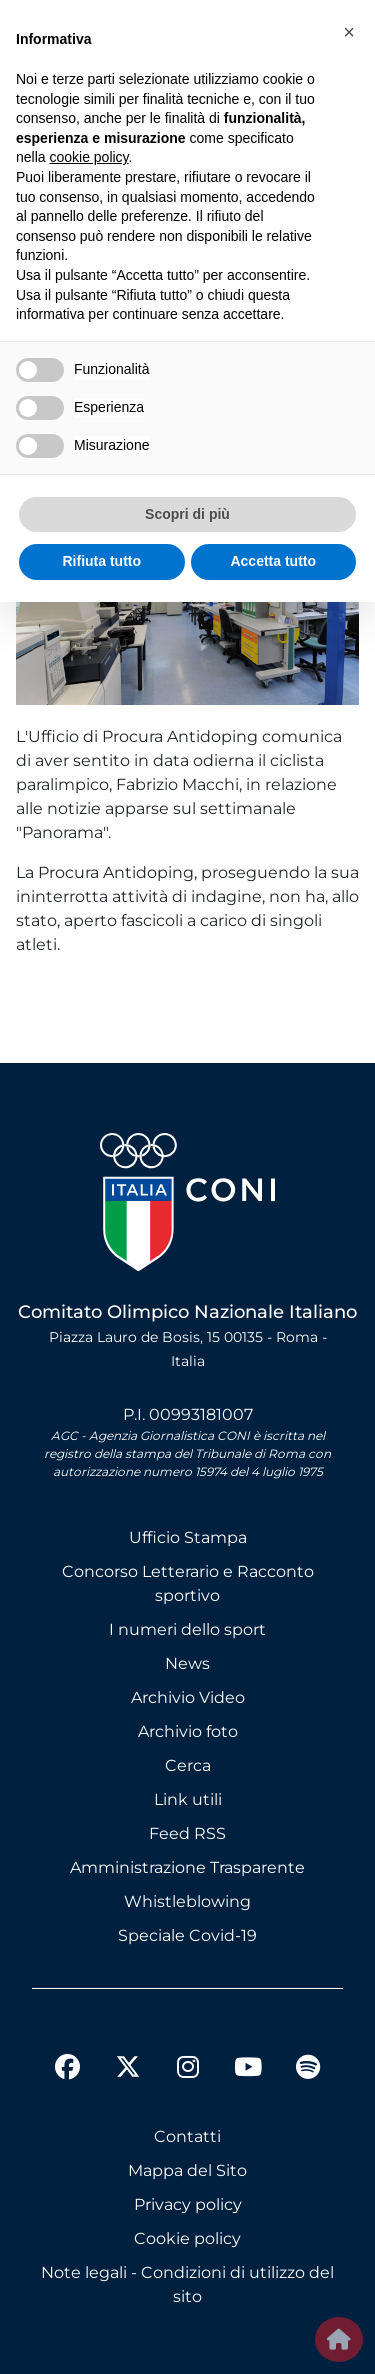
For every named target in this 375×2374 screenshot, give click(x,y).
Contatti (187, 2136)
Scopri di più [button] (187, 514)
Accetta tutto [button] (273, 561)
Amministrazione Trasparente (187, 1867)
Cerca (188, 1765)
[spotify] (308, 2070)
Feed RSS (187, 1833)
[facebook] (68, 2070)
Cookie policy (187, 2238)
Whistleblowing (187, 1901)
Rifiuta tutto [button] (101, 561)
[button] (349, 32)
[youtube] (248, 2070)
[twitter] (128, 2051)
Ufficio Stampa (188, 1537)
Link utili (188, 1799)
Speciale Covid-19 (187, 1935)
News (187, 1663)
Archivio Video (188, 1697)
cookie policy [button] (88, 157)
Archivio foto (188, 1731)
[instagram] (188, 2070)
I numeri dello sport (187, 1629)
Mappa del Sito (187, 2170)
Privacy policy (188, 2204)
